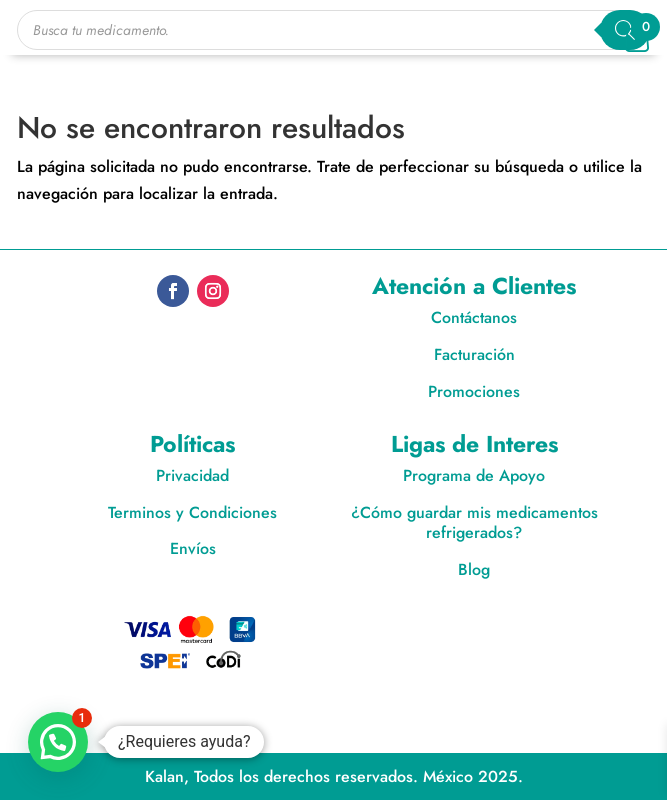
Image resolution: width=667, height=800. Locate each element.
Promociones (474, 391)
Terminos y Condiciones (192, 512)
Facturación (474, 354)
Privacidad (192, 475)
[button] (58, 742)
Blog (474, 569)
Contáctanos (474, 317)
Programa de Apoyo (474, 475)
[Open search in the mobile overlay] (334, 30)
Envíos (193, 548)
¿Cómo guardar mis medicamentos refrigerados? (474, 523)
